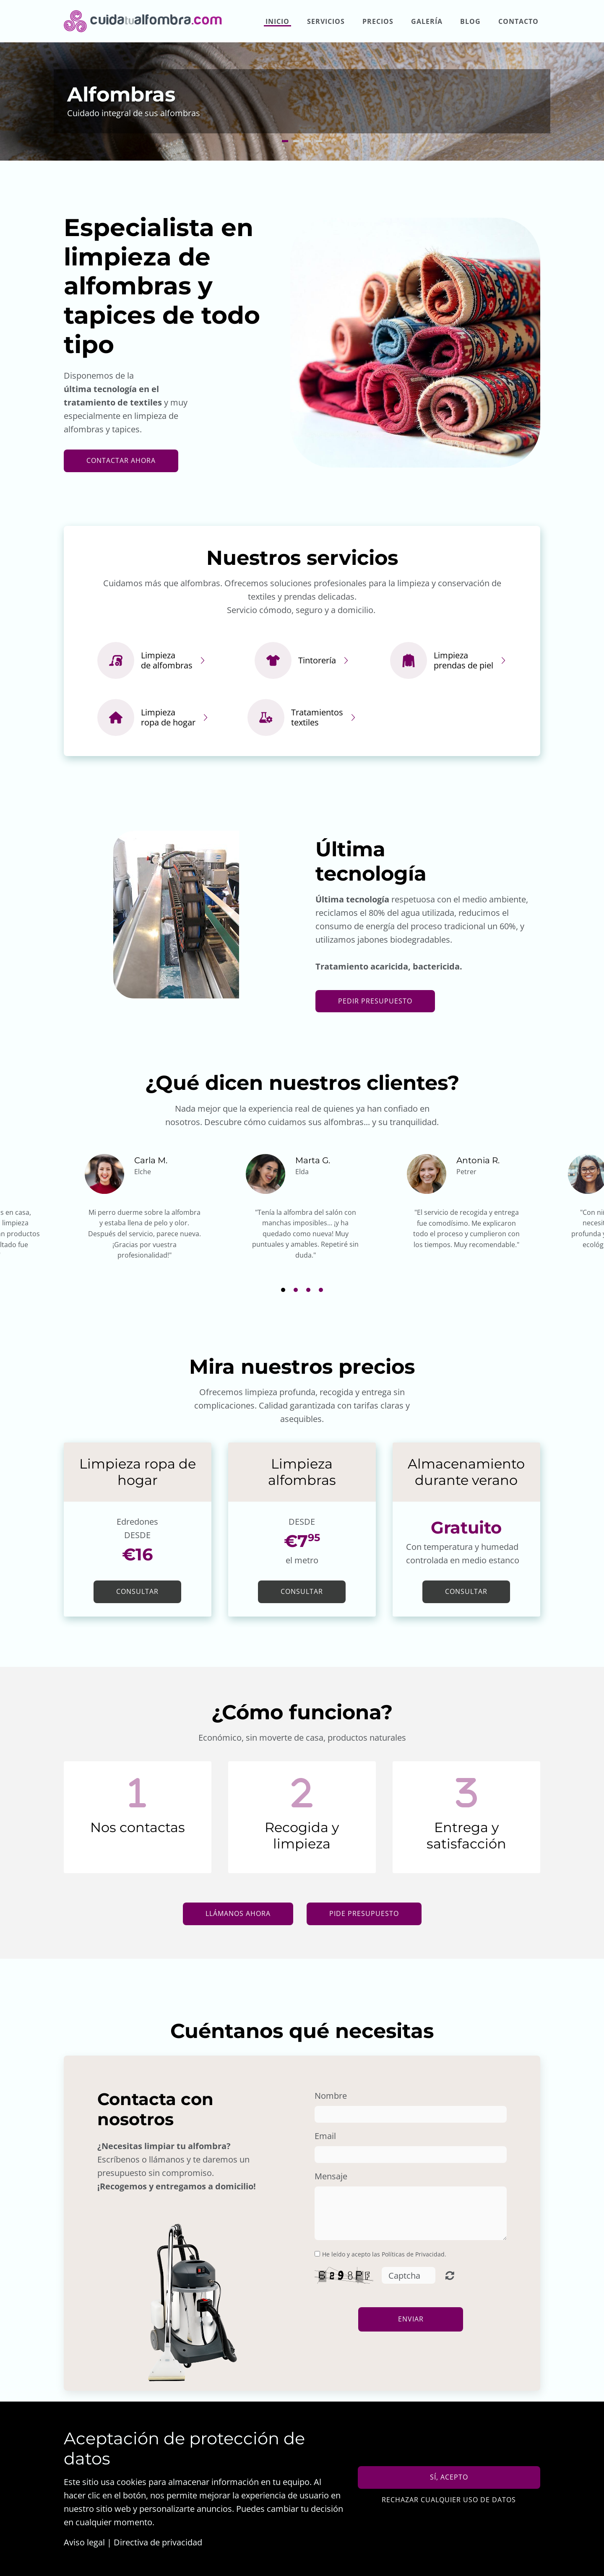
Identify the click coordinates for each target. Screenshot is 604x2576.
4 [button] (319, 141)
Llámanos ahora (238, 1913)
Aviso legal (84, 2542)
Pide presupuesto (364, 1913)
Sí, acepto (449, 2477)
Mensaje (331, 2176)
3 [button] (308, 141)
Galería (427, 21)
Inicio (277, 21)
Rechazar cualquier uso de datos (449, 2499)
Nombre (331, 2095)
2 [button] (296, 141)
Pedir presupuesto (375, 1001)
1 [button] (285, 141)
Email (325, 2136)
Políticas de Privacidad (413, 2254)
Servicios (326, 21)
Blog (470, 21)
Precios (377, 21)
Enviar (411, 2319)
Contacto (518, 21)
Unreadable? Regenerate (449, 2275)
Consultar (137, 1591)
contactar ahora (121, 460)
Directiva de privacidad (158, 2542)
